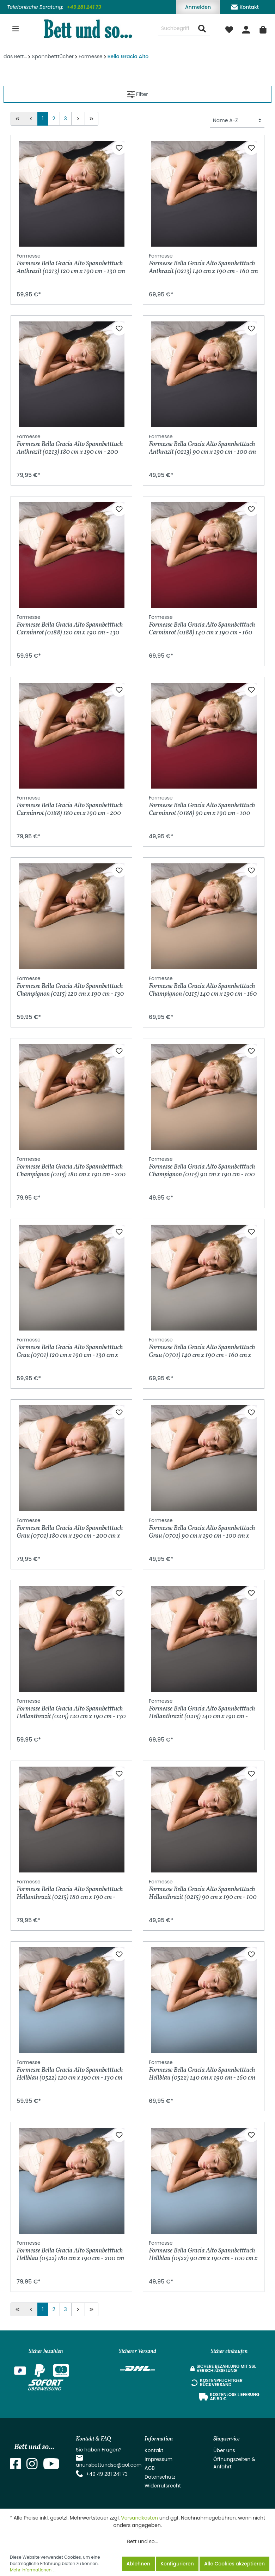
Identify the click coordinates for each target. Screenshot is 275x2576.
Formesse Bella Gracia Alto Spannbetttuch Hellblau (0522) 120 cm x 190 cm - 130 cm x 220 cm (70, 2070)
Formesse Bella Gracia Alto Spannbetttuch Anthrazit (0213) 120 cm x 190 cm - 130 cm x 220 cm (71, 263)
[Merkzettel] (229, 29)
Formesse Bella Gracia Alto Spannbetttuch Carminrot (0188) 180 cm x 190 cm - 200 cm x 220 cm (70, 805)
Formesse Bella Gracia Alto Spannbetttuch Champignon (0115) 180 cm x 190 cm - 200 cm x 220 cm (71, 1167)
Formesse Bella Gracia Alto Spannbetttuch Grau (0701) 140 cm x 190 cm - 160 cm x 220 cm (202, 1347)
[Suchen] (202, 29)
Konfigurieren (177, 2563)
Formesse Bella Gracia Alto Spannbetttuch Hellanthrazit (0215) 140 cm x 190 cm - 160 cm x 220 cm (202, 1708)
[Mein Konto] (246, 29)
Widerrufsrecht (163, 2485)
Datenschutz (160, 2476)
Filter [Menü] (137, 93)
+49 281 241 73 (84, 7)
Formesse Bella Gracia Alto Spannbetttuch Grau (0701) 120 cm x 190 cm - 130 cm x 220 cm (70, 1347)
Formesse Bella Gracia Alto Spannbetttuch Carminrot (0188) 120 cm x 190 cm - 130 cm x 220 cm (70, 625)
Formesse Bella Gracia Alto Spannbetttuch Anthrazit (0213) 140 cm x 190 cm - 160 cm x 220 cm (203, 263)
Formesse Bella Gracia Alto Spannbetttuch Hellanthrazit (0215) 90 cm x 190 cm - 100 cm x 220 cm (203, 1889)
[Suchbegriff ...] (176, 29)
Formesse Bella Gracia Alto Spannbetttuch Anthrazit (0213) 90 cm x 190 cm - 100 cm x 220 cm (202, 444)
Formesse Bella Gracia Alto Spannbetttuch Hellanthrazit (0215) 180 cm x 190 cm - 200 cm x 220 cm (70, 1889)
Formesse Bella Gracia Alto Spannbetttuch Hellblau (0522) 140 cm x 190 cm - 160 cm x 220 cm (202, 2070)
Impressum (158, 2459)
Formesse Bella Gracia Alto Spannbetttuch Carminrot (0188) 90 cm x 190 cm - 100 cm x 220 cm (202, 805)
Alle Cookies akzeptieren (234, 2563)
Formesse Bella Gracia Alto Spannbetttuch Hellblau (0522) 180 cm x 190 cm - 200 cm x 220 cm (70, 2250)
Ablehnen (138, 2563)
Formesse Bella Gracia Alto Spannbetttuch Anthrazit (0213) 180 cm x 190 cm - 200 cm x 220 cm (70, 444)
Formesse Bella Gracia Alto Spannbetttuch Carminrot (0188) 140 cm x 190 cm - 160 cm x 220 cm (202, 625)
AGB (150, 2468)
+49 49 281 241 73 (107, 2474)
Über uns (224, 2450)
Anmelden (198, 7)
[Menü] (15, 29)
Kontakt (245, 6)
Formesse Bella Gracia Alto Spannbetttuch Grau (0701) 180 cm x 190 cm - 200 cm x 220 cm (70, 1528)
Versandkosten (139, 2517)
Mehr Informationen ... (32, 2570)
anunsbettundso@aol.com (109, 2464)
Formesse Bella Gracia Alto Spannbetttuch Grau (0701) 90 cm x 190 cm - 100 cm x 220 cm (202, 1528)
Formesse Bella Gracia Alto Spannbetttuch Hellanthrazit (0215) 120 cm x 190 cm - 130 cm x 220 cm (71, 1708)
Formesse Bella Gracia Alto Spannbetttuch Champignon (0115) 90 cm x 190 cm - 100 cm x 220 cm (202, 1167)
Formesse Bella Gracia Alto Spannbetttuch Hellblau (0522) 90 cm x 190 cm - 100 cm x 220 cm (203, 2250)
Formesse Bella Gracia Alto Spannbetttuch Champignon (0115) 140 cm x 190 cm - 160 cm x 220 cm (203, 986)
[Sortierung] (237, 120)
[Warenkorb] (263, 29)
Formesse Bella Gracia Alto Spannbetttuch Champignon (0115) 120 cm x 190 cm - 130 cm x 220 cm (70, 986)
